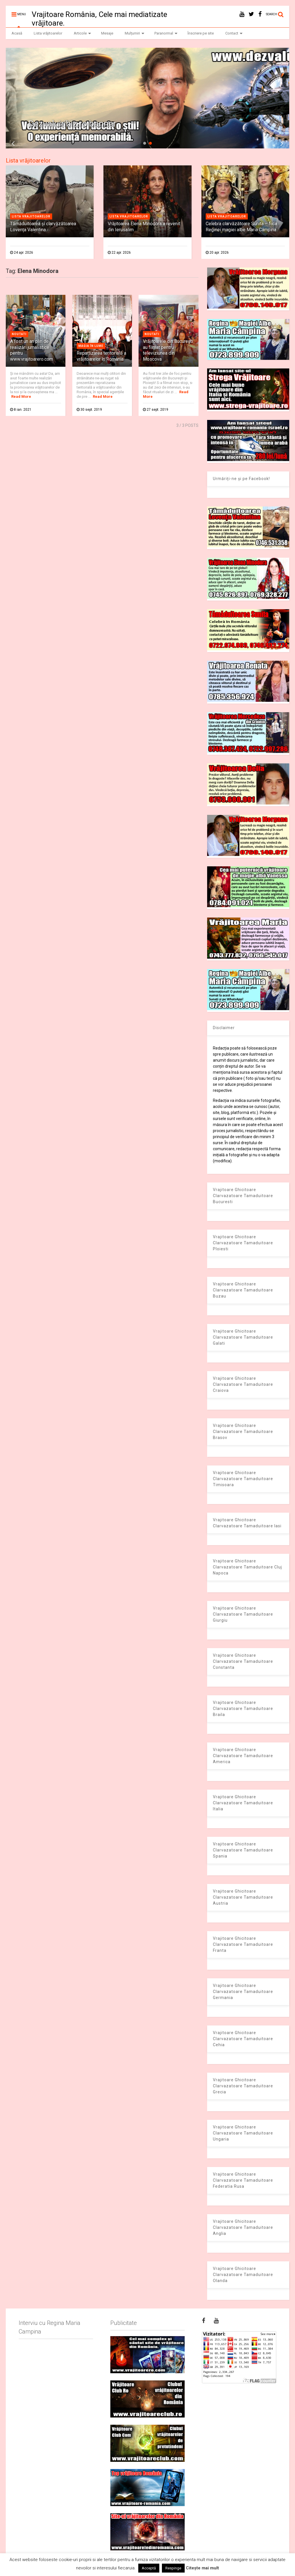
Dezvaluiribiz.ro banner (72, 123)
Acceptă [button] (149, 2568)
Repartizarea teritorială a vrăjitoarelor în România (101, 356)
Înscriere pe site (201, 33)
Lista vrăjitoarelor (48, 33)
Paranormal (165, 33)
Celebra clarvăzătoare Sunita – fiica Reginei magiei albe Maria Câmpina (241, 226)
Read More (21, 396)
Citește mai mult (202, 2568)
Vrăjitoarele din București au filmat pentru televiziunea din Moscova (168, 350)
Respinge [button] (173, 2568)
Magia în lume (90, 345)
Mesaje (107, 33)
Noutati (19, 334)
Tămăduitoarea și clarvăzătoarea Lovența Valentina (43, 226)
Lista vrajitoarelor (31, 216)
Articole (82, 33)
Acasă (17, 33)
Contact (234, 33)
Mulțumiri (134, 33)
